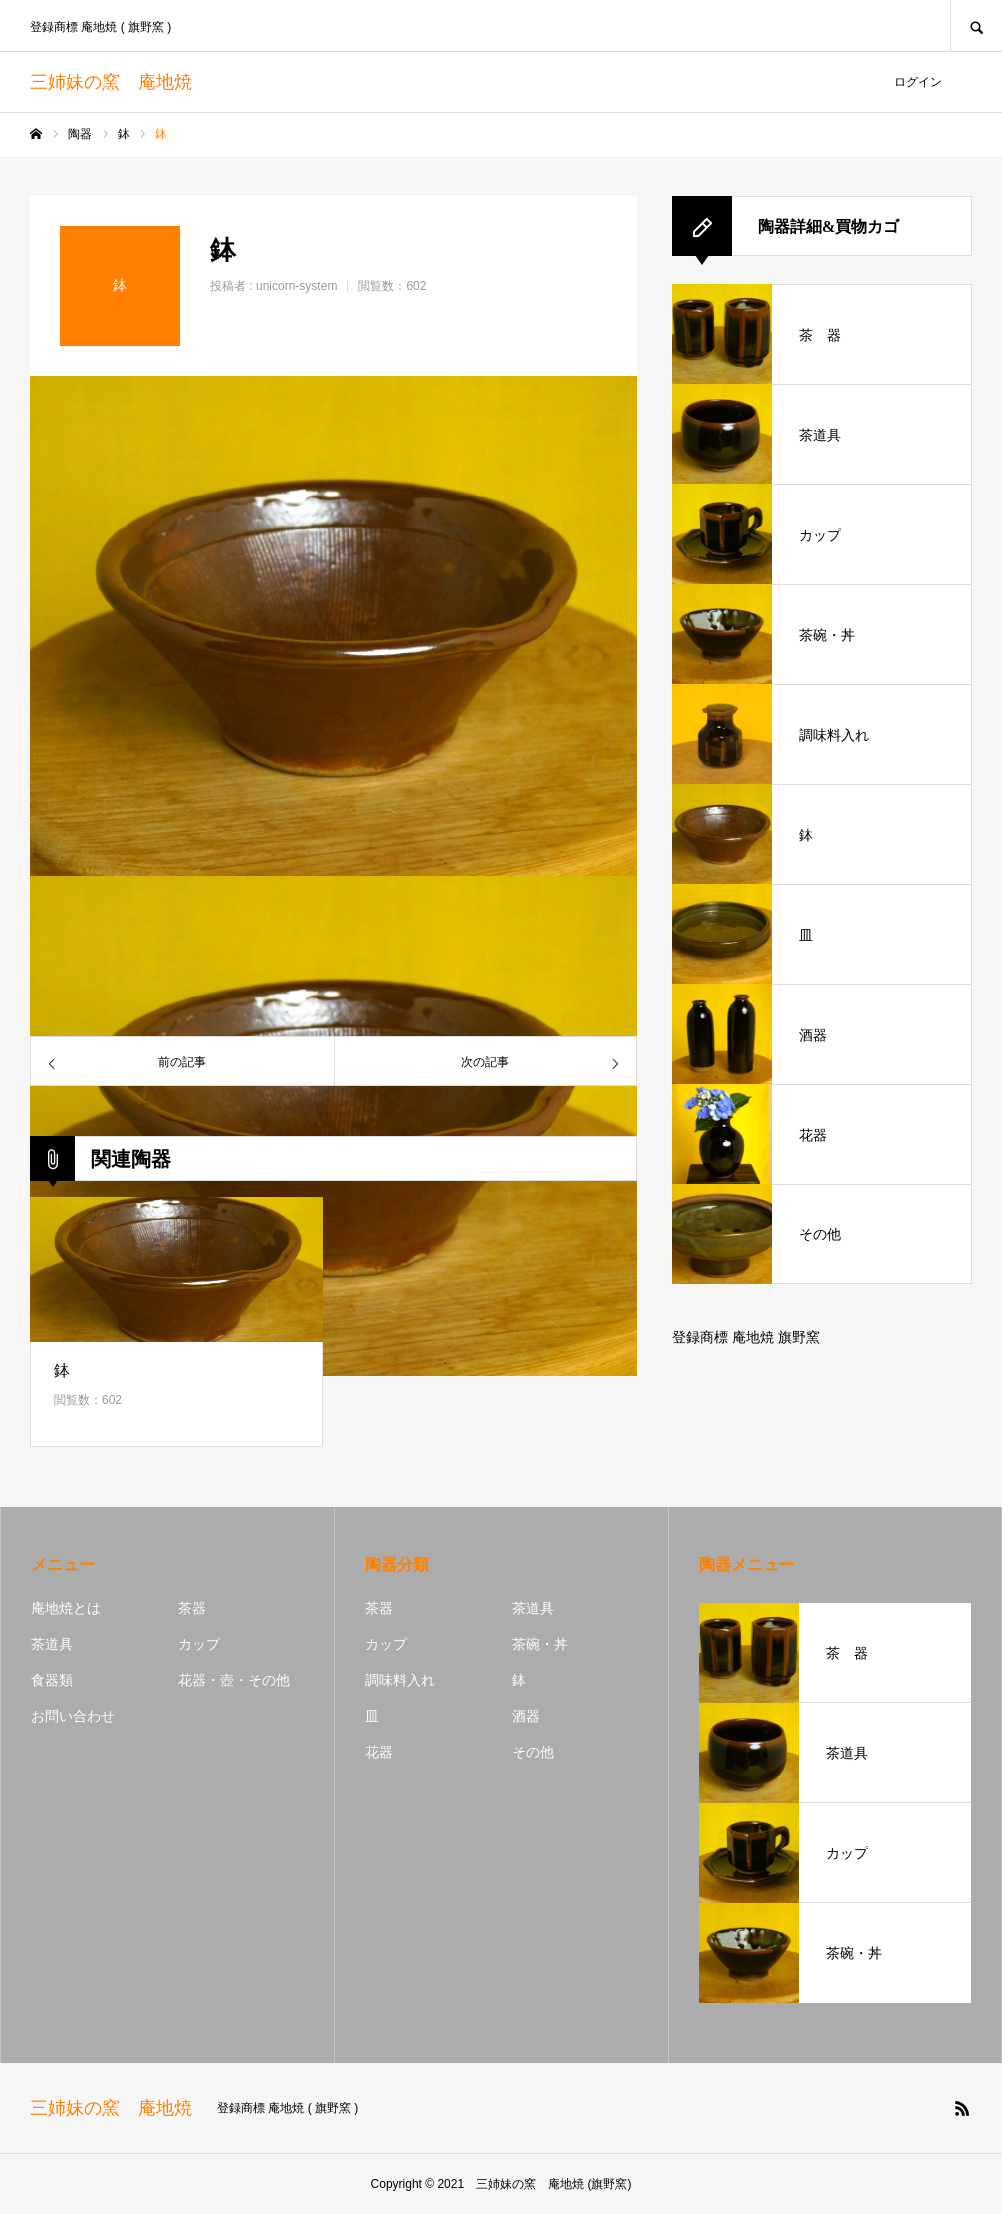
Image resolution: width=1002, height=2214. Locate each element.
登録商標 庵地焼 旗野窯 (746, 1337)
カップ (199, 1644)
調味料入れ (400, 1680)
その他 (533, 1752)
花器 (379, 1752)
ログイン (918, 82)
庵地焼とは (66, 1608)
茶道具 (52, 1644)
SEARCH (976, 25)
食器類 (52, 1680)
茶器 (192, 1608)
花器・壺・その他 (234, 1680)
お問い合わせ (73, 1716)
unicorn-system (296, 286)
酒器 (526, 1716)
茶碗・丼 (540, 1644)
